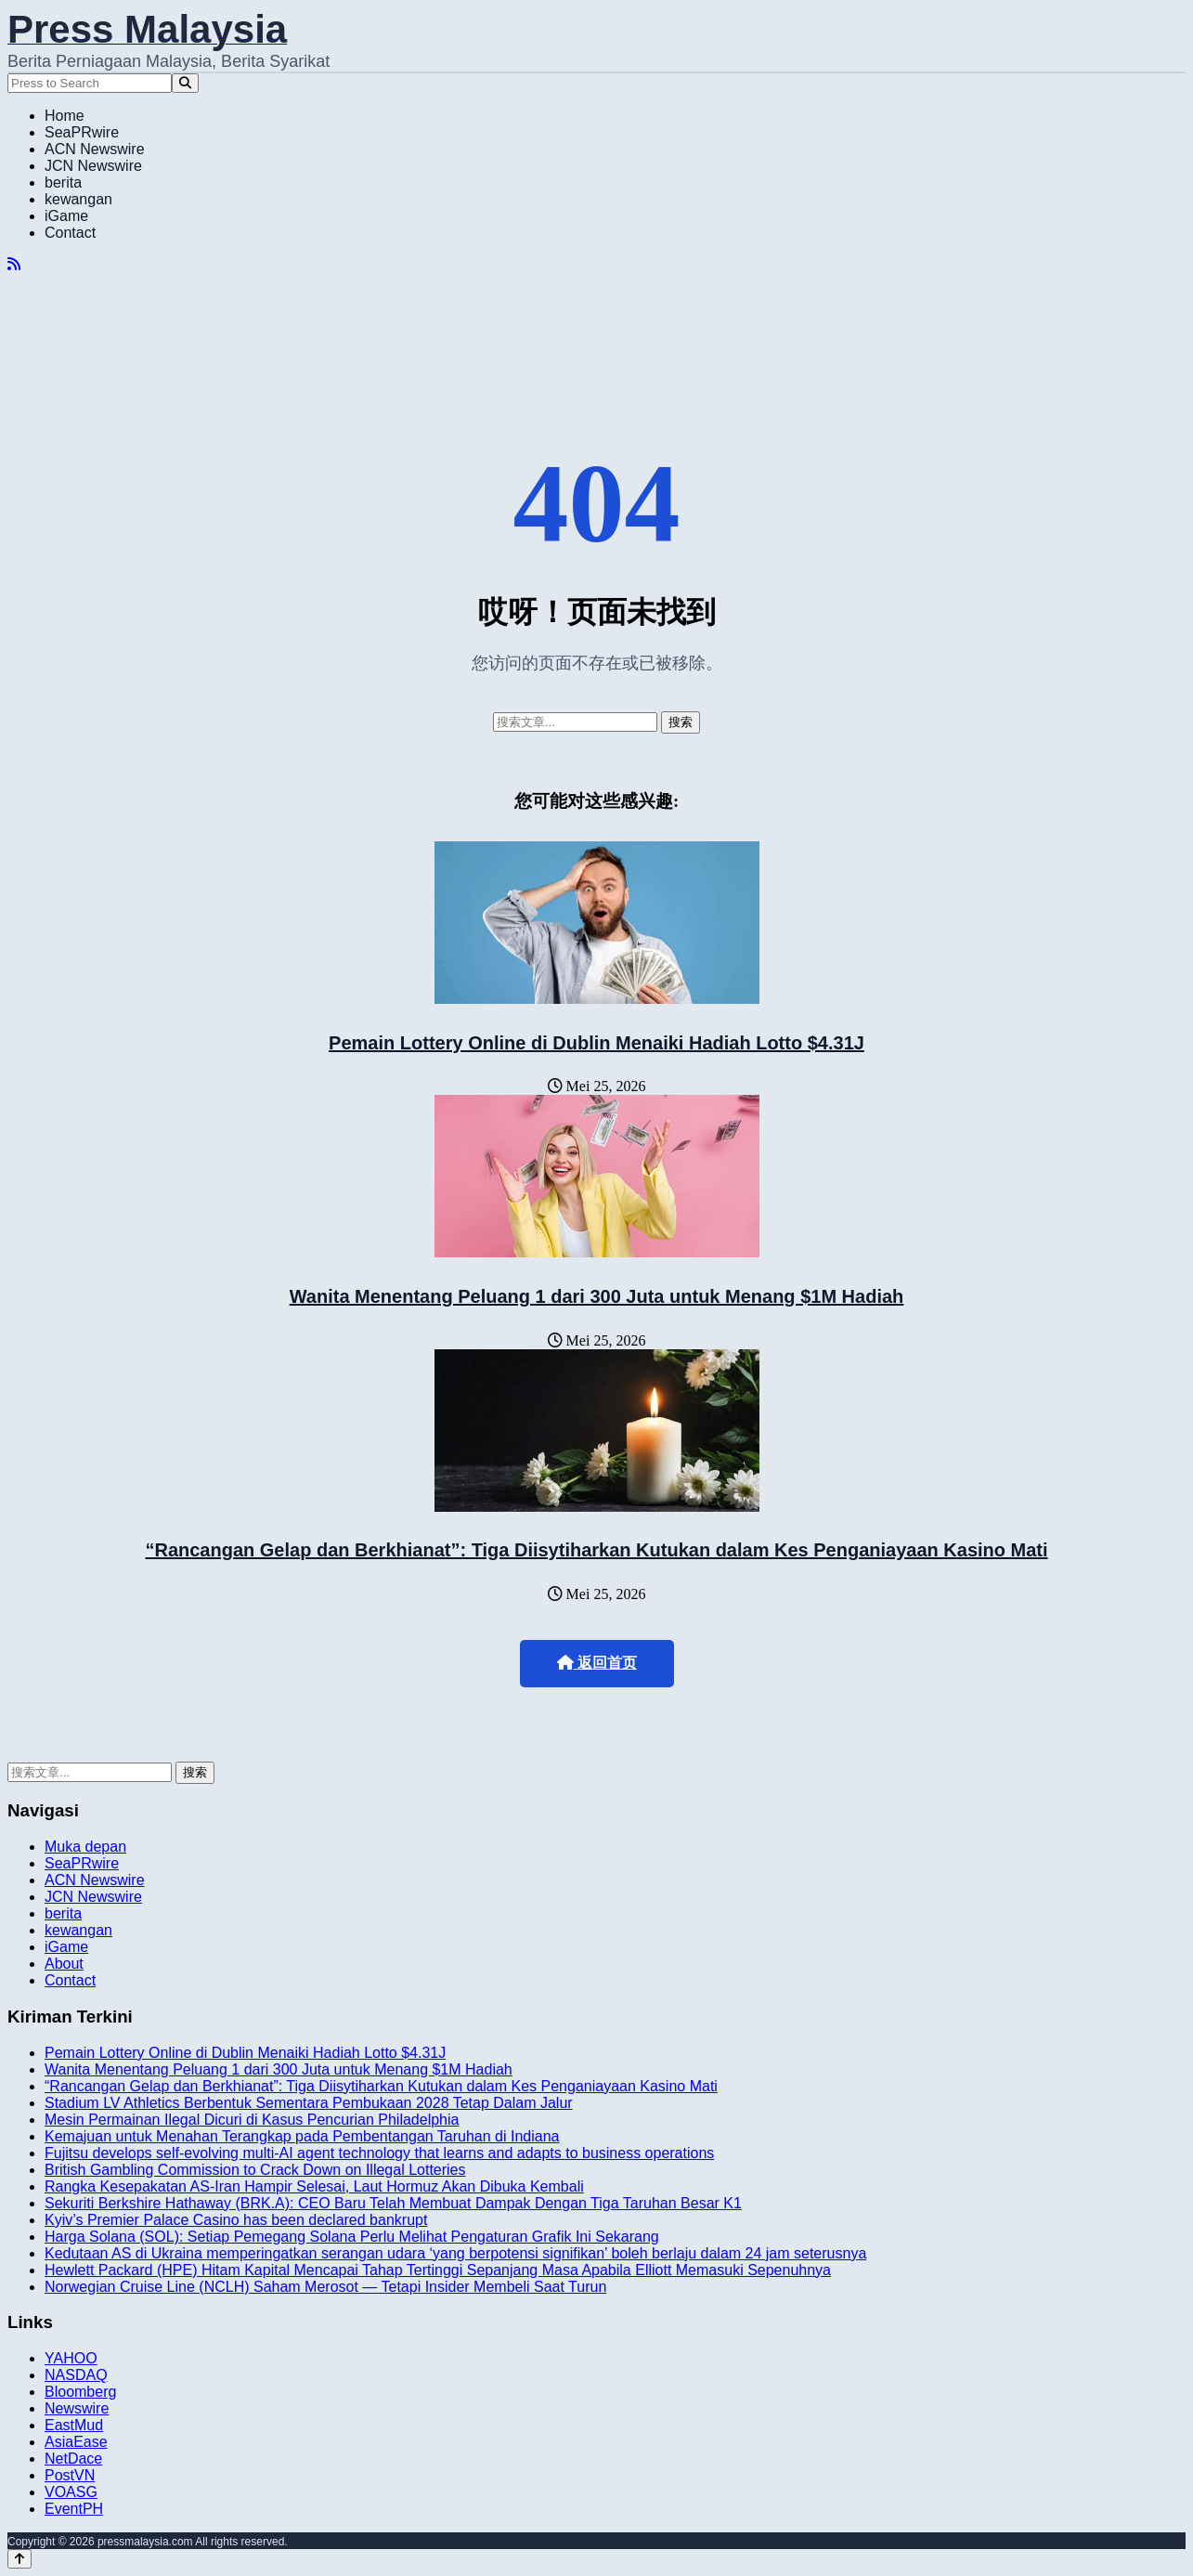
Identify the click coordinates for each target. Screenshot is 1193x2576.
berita (63, 182)
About (64, 1963)
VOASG (71, 2492)
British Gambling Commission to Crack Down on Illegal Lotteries (255, 2170)
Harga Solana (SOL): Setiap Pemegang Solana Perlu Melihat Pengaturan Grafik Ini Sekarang (352, 2236)
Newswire (77, 2408)
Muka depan (85, 1846)
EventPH (74, 2509)
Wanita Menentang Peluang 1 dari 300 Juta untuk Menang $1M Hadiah (597, 1296)
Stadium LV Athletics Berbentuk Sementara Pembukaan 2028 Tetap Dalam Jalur (309, 2103)
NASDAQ (76, 2375)
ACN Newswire (95, 149)
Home (64, 116)
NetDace (73, 2458)
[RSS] (13, 264)
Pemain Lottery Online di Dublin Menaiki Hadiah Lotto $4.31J (596, 1043)
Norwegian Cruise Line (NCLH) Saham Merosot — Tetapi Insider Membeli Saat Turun (325, 2287)
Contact (70, 233)
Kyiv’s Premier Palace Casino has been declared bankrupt (236, 2220)
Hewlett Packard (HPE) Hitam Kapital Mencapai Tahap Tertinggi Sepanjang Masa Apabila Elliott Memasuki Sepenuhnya (438, 2270)
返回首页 (597, 1663)
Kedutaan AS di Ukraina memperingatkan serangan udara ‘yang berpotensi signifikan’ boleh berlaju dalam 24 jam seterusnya (455, 2253)
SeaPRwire (82, 132)
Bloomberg (80, 2392)
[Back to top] (19, 2559)
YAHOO (71, 2358)
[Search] (185, 83)
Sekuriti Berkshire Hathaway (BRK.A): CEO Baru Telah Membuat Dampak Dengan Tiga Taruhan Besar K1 (393, 2203)
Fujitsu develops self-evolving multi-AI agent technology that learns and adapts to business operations (379, 2153)
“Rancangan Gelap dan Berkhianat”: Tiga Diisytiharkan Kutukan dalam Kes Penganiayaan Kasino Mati (596, 1550)
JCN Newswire (93, 166)
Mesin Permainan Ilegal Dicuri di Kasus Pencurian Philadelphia (252, 2119)
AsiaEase (76, 2442)
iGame (66, 216)
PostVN (70, 2475)
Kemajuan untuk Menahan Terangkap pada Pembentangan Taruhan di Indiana (302, 2136)
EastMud (74, 2425)
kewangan (78, 199)
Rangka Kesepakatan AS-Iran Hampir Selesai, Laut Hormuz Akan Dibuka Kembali (314, 2186)
